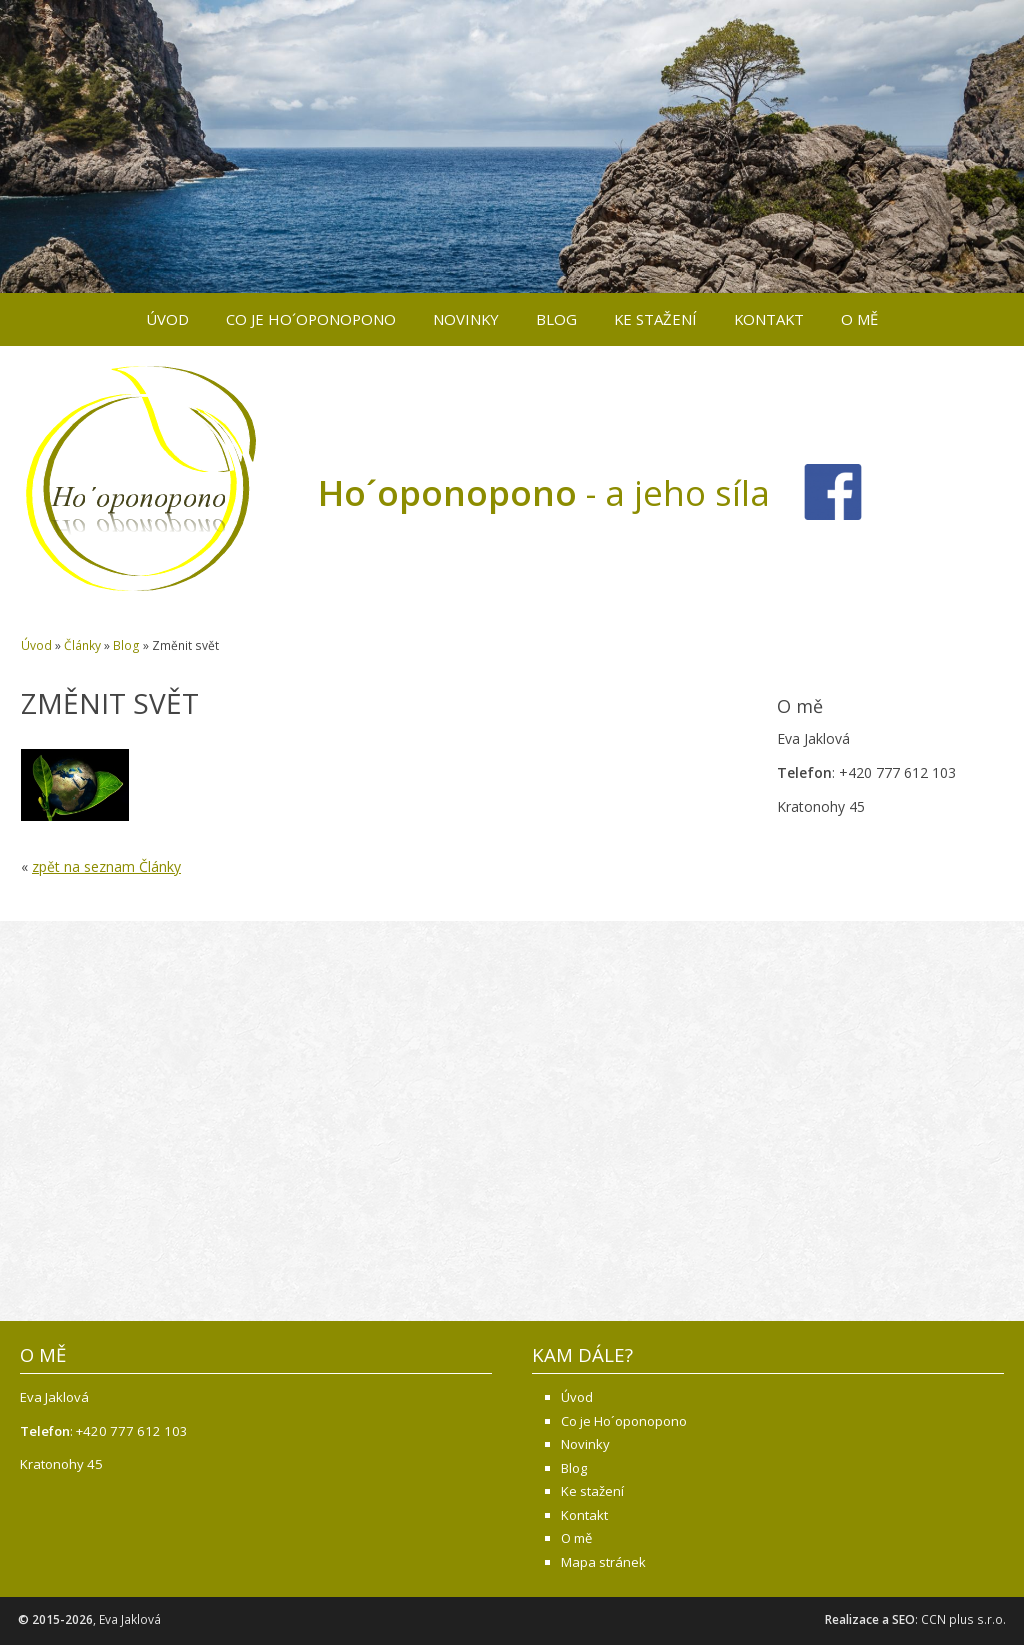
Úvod (167, 319)
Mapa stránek (603, 1562)
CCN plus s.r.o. (963, 1619)
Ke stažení (655, 319)
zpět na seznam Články (106, 866)
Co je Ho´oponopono (311, 319)
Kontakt (769, 319)
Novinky (466, 319)
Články (82, 645)
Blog (556, 319)
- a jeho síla (544, 492)
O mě (859, 319)
